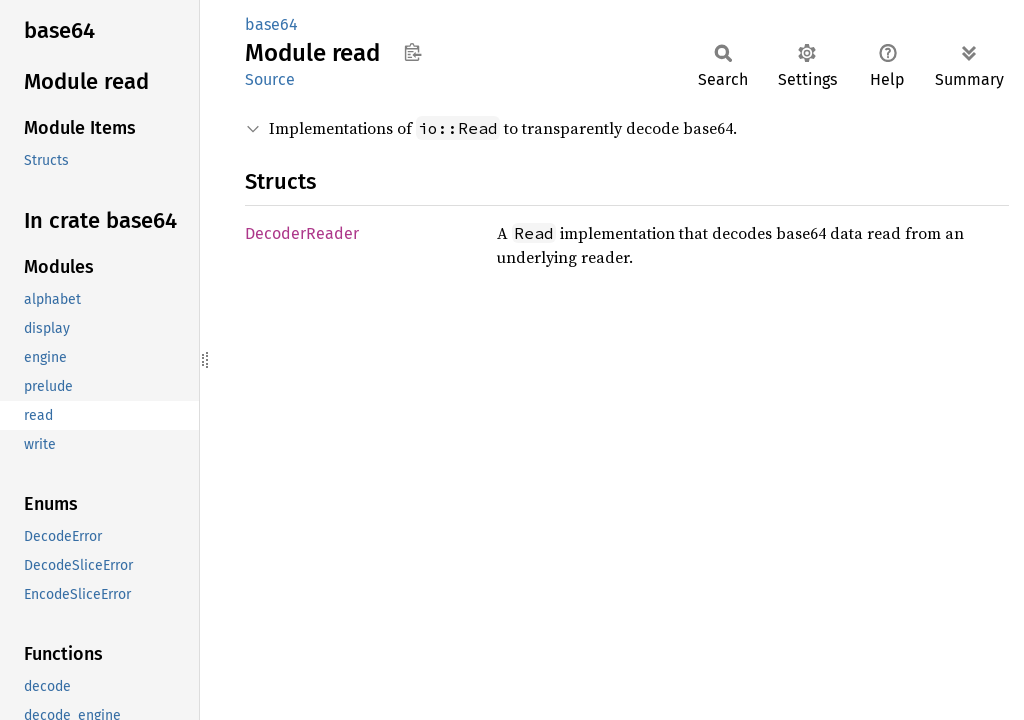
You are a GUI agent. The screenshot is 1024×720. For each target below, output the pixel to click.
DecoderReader (302, 233)
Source (270, 79)
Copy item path (412, 52)
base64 (271, 24)
